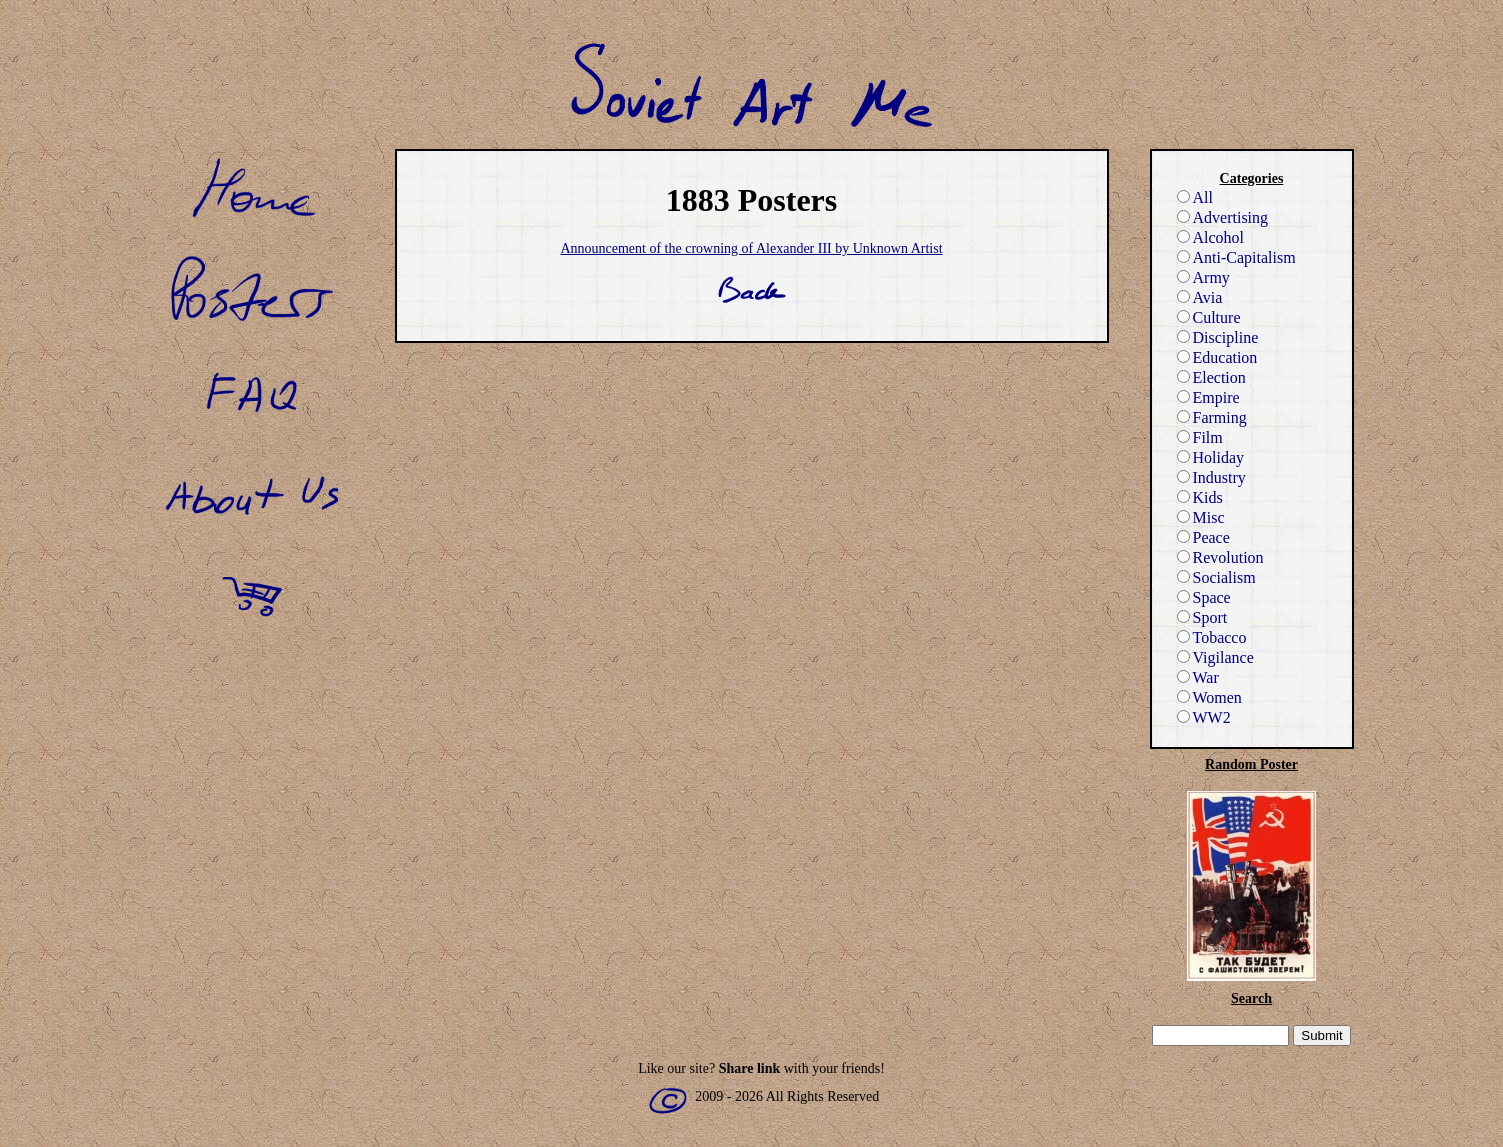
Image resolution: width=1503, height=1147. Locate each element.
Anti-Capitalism (1236, 257)
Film (1200, 437)
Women (1209, 697)
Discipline (1218, 337)
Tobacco (1212, 637)
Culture (1209, 317)
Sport (1202, 617)
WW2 (1204, 717)
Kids (1200, 497)
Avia (1200, 297)
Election (1211, 377)
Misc (1201, 517)
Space (1204, 597)
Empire (1208, 397)
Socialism (1216, 577)
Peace (1203, 537)
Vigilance (1215, 657)
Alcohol (1211, 237)
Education (1217, 357)
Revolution (1220, 557)
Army (1203, 277)
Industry (1211, 477)
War (1198, 677)
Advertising (1223, 217)
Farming (1212, 417)
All (1195, 197)
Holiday (1211, 457)
